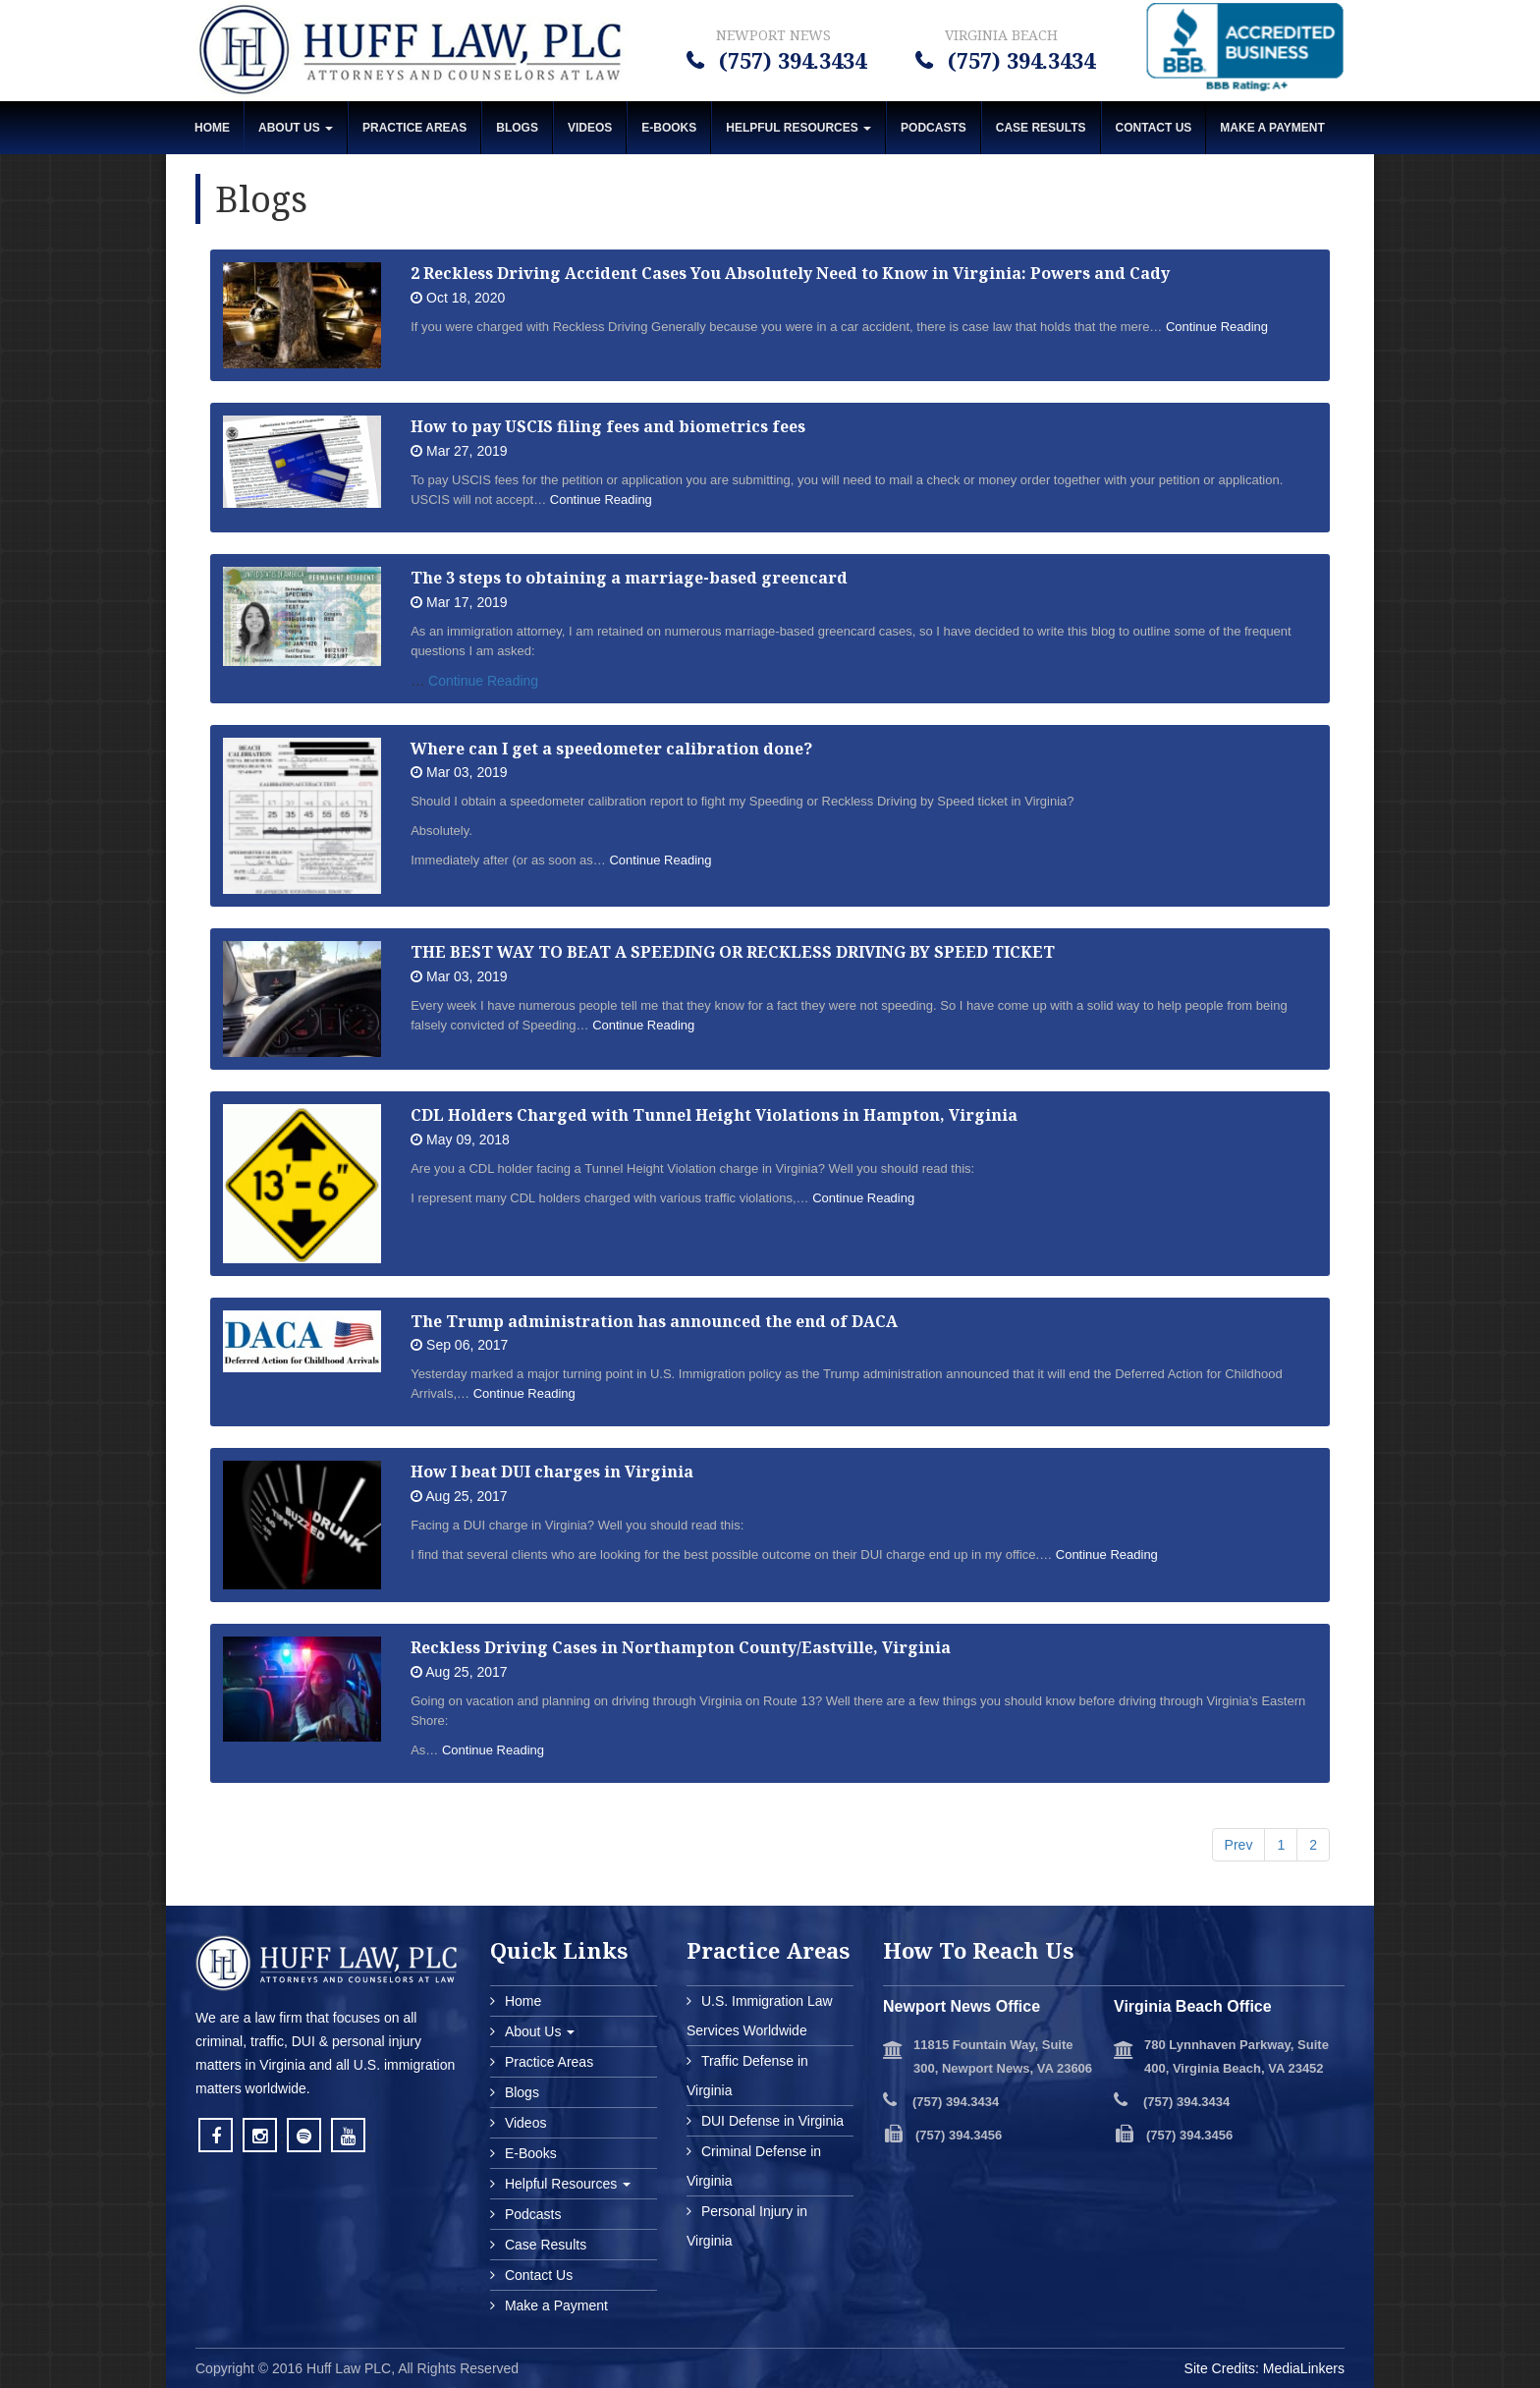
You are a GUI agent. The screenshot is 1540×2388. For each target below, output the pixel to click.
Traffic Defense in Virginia (747, 2075)
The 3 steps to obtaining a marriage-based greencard (629, 577)
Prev (1239, 1845)
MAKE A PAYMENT (1272, 128)
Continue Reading (1217, 326)
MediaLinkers (1304, 2368)
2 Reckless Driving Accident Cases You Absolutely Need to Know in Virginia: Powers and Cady (790, 273)
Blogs (517, 128)
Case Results (1041, 128)
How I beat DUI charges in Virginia (552, 1471)
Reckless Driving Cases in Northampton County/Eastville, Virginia (681, 1647)
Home (212, 128)
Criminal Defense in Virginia (754, 2166)
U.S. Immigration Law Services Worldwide (760, 2015)
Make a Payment (554, 2305)
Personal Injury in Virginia (747, 2226)
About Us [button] (295, 128)
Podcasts (933, 128)
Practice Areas (414, 128)
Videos (590, 128)
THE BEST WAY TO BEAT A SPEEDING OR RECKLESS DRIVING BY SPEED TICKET (733, 952)
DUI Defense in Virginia (770, 2121)
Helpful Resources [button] (798, 128)
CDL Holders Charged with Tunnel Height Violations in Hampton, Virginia (714, 1115)
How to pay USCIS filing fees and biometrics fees (608, 426)
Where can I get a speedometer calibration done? (611, 748)
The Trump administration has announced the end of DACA (654, 1321)
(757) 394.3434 (789, 60)
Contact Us (1154, 128)
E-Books (668, 128)
